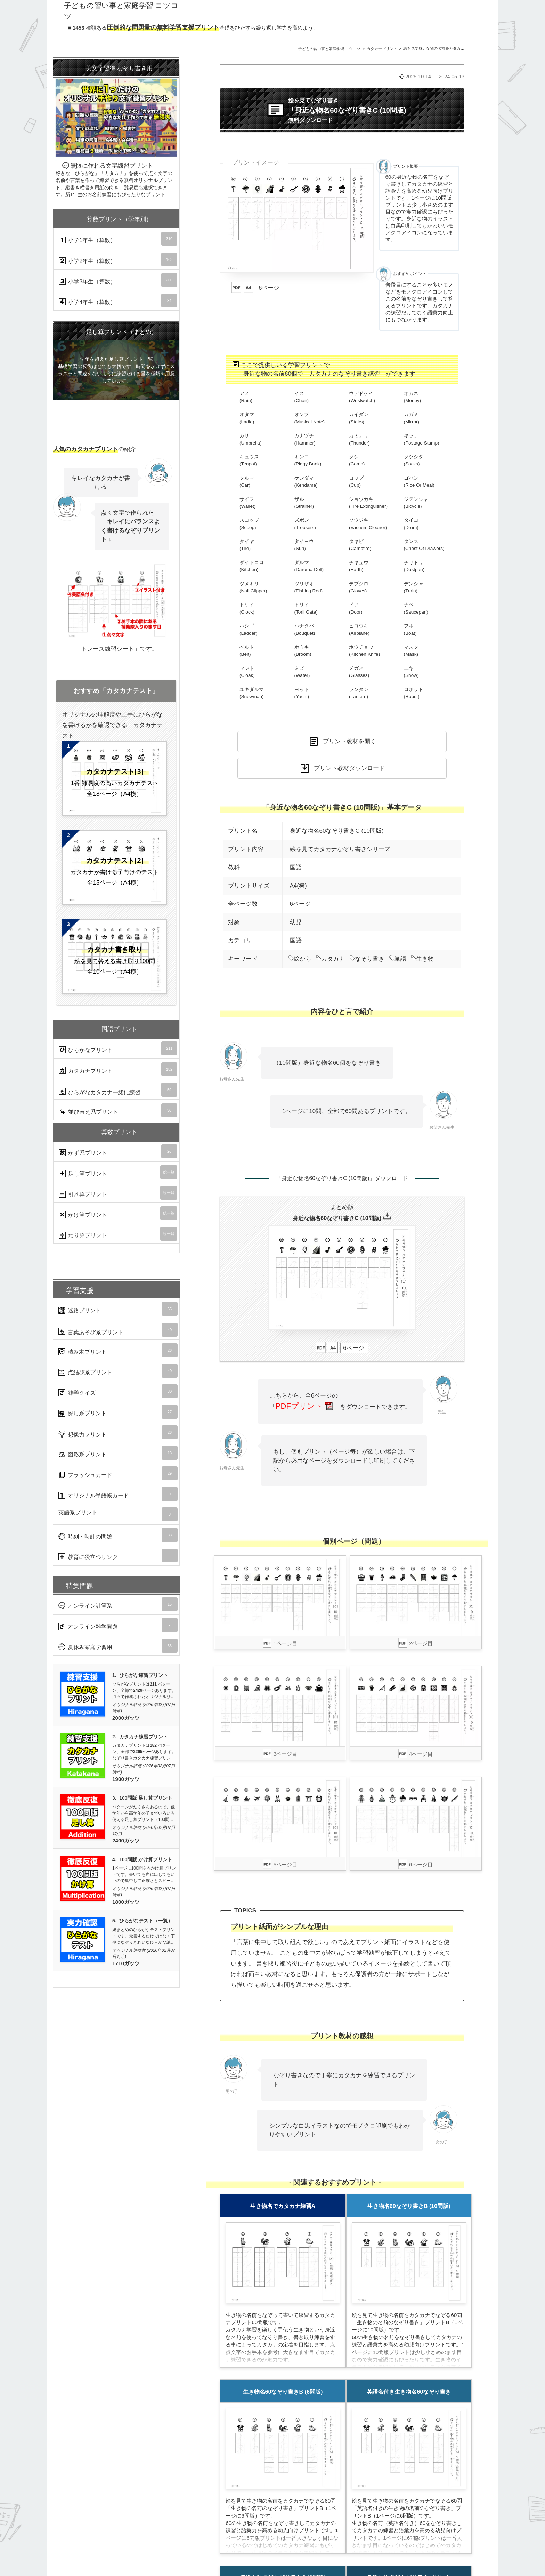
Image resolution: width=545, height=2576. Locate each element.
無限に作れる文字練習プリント (116, 128)
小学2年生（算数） (118, 259)
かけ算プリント (118, 1213)
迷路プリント (118, 1309)
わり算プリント (118, 1234)
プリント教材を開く (349, 741)
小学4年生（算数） (118, 300)
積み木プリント (118, 1350)
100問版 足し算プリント (145, 1798)
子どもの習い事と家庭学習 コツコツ (329, 49)
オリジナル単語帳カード (118, 1494)
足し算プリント (118, 1172)
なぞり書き (366, 958)
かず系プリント (118, 1151)
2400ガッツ (126, 1840)
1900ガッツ (126, 1779)
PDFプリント (304, 1406)
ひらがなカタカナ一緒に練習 (118, 1090)
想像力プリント (118, 1432)
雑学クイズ (118, 1391)
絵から (299, 958)
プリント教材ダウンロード (349, 768)
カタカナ (330, 958)
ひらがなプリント (118, 1048)
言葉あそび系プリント (118, 1330)
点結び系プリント (118, 1371)
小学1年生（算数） (118, 239)
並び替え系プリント (118, 1110)
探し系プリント (118, 1412)
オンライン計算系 (118, 1604)
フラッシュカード (118, 1473)
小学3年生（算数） (118, 280)
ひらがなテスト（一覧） (146, 1920)
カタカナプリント (382, 49)
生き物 (422, 958)
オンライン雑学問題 (118, 1625)
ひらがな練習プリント (143, 1675)
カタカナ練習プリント (143, 1736)
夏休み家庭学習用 (118, 1646)
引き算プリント (118, 1193)
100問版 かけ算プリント (145, 1859)
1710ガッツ (126, 1963)
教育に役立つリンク (118, 1555)
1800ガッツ (126, 1902)
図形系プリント (118, 1453)
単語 (397, 958)
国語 (296, 867)
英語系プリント (118, 1514)
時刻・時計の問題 (118, 1535)
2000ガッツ (126, 1718)
